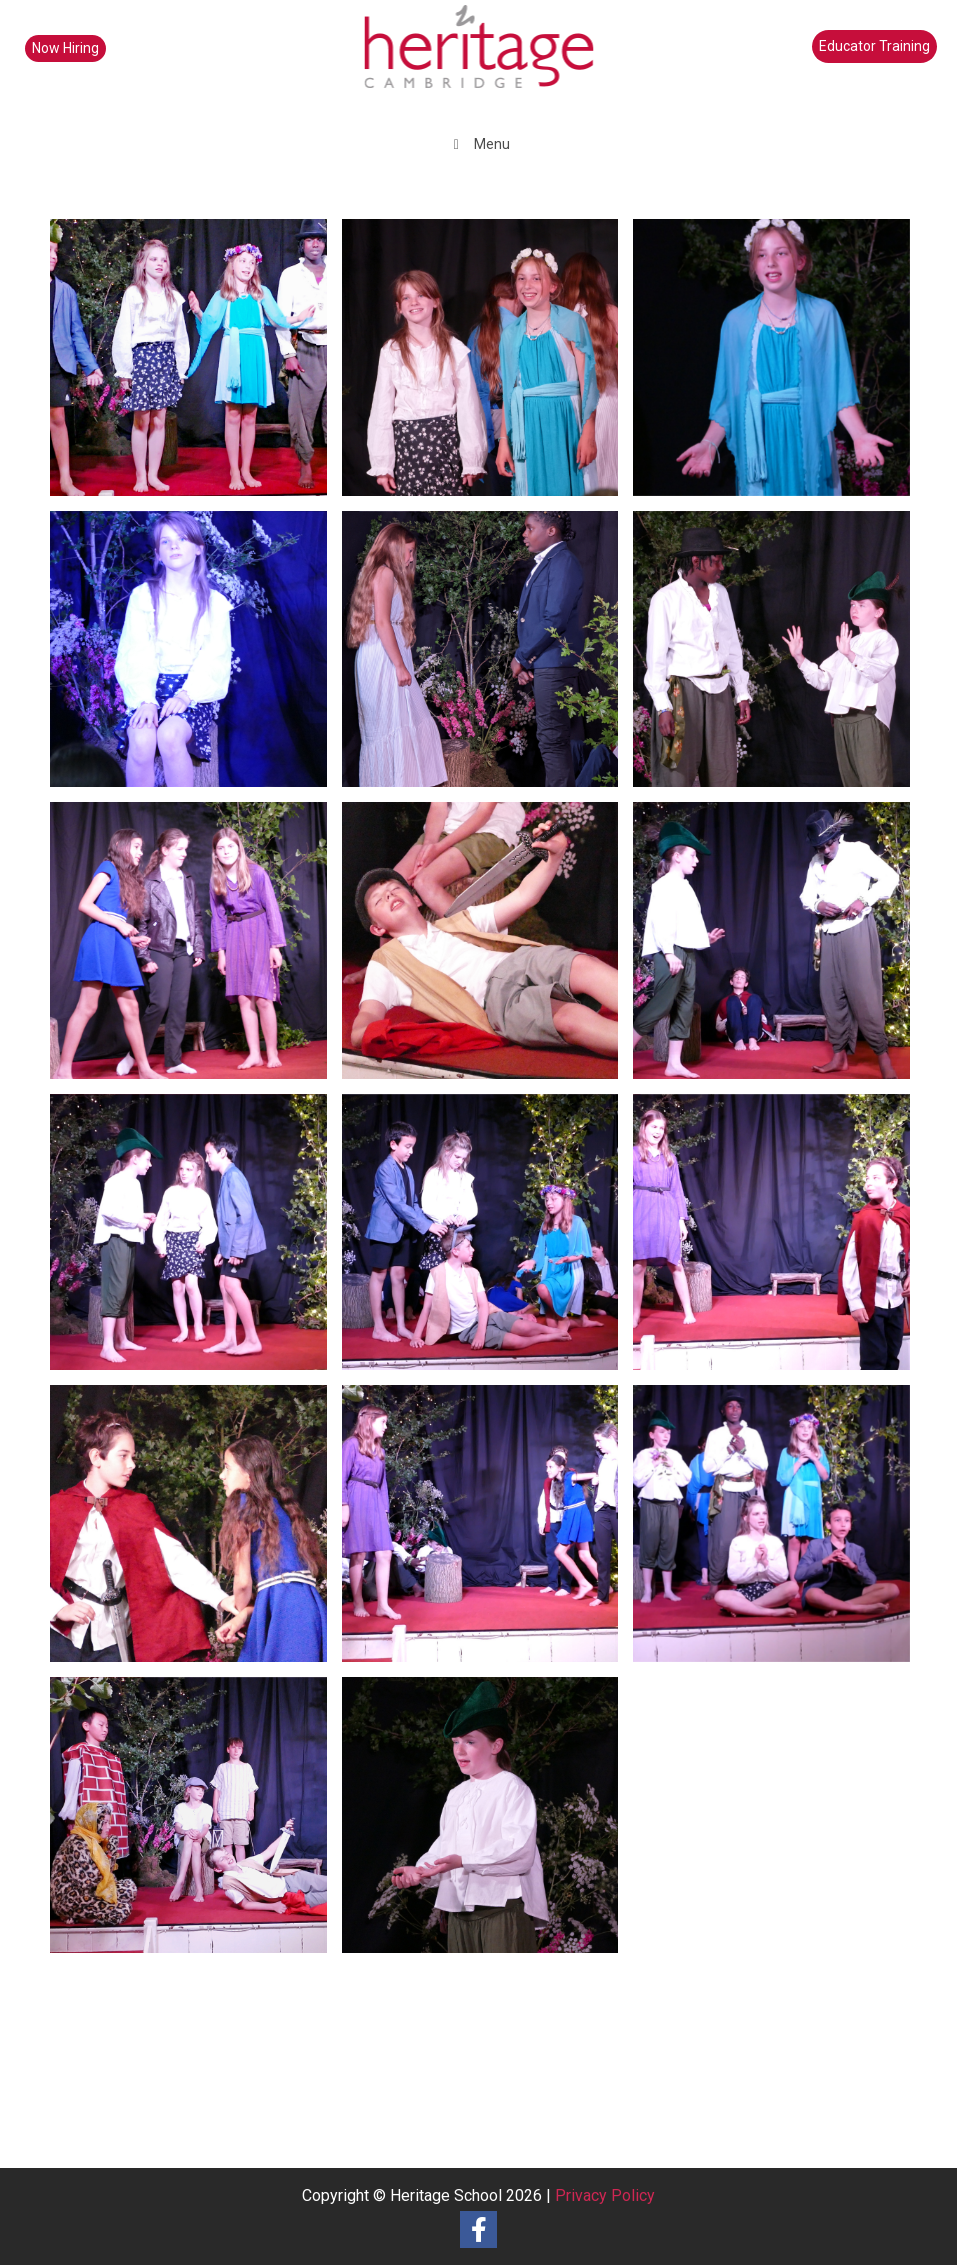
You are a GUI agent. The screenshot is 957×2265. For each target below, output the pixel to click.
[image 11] (488, 365)
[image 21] (779, 1531)
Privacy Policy (605, 2195)
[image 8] (196, 948)
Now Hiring (65, 48)
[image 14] (196, 365)
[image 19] (779, 1240)
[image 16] (488, 1531)
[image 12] (196, 1823)
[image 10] (488, 948)
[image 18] (779, 948)
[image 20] (196, 1240)
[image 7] (196, 1531)
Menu (478, 144)
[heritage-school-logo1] (478, 60)
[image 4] (488, 657)
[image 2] (196, 657)
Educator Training (874, 46)
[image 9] (488, 1823)
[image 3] (779, 365)
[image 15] (488, 1240)
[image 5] (779, 657)
